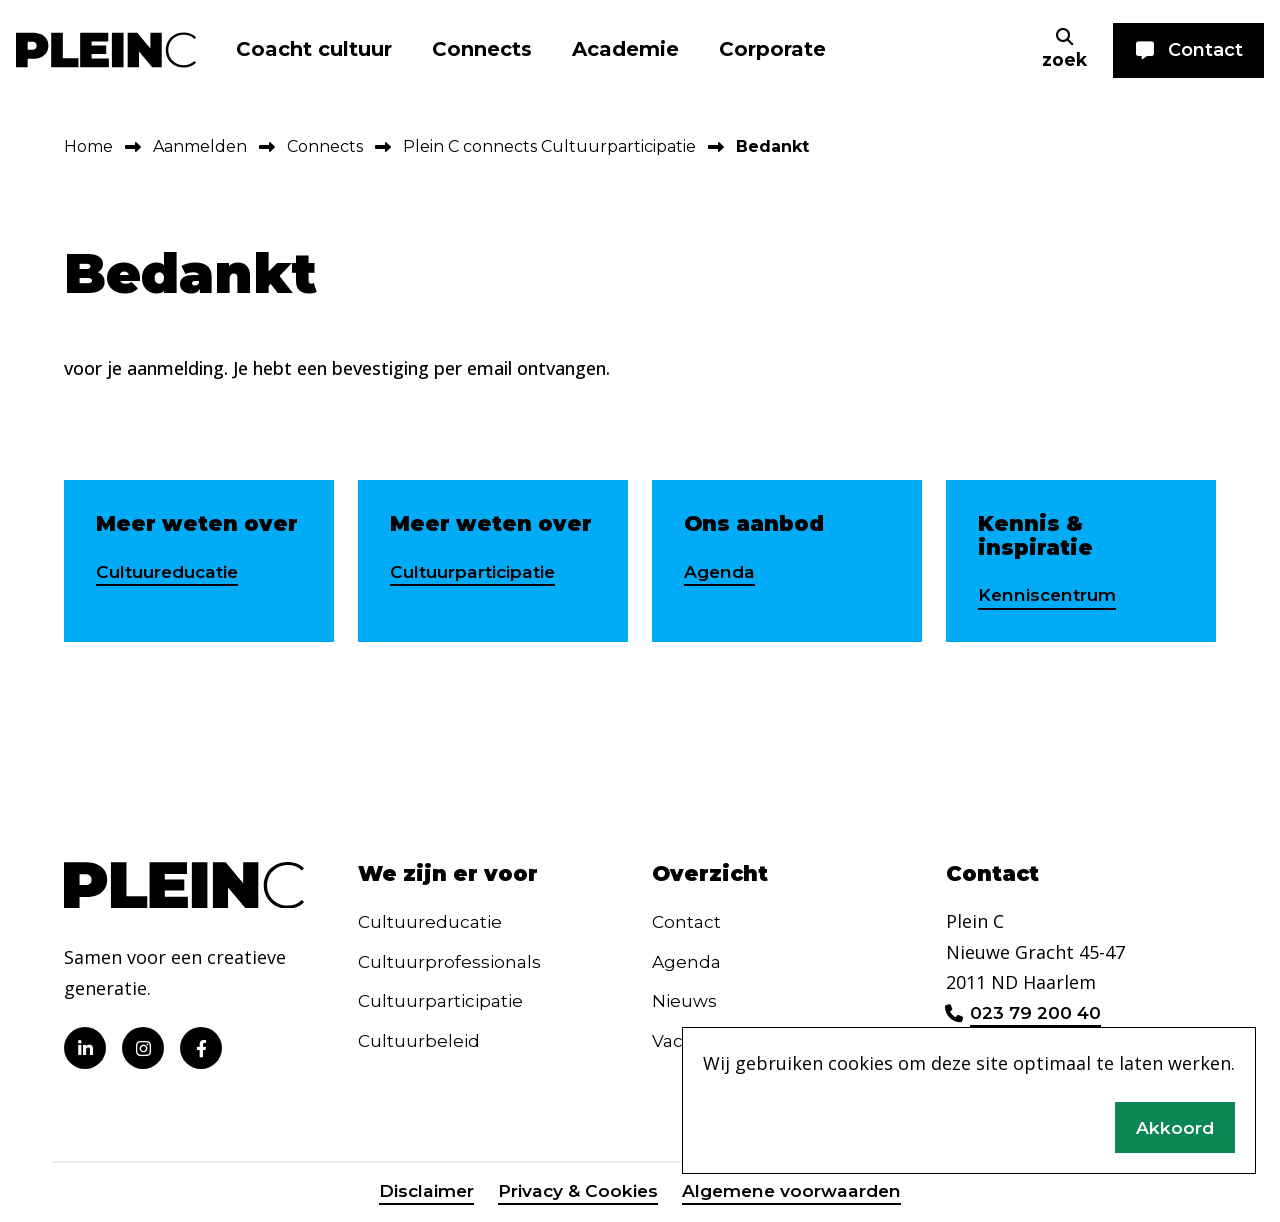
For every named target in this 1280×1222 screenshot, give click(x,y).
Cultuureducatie (172, 572)
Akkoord (1174, 1126)
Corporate (772, 49)
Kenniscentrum (1050, 595)
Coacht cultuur (314, 49)
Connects (482, 49)
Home (88, 146)
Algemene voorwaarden (794, 1195)
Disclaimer (421, 1195)
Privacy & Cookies (575, 1195)
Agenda (721, 572)
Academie (625, 49)
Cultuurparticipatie (476, 572)
